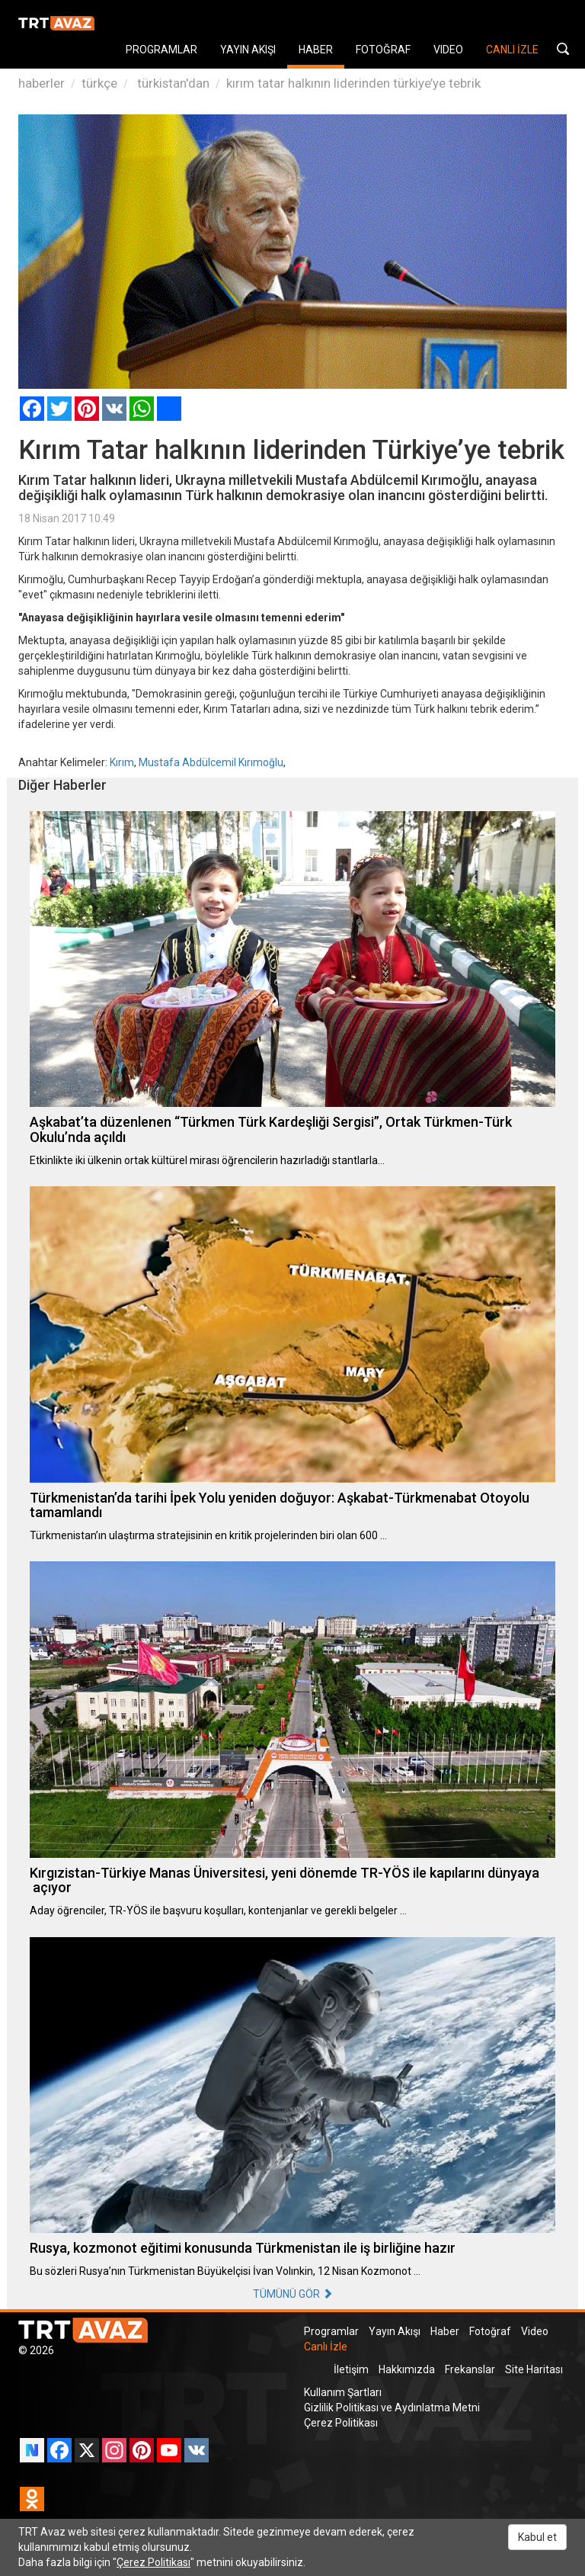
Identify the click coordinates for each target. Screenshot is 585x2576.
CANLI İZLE (512, 49)
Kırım (122, 762)
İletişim (351, 2369)
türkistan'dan (171, 83)
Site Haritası (534, 2369)
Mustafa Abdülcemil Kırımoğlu (211, 762)
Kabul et (537, 2537)
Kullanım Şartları (343, 2392)
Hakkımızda (407, 2369)
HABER (316, 49)
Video (534, 2331)
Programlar (331, 2331)
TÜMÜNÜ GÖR (293, 2294)
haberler (41, 83)
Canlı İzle (325, 2346)
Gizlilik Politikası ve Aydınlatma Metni (392, 2407)
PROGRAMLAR (161, 49)
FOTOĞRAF (383, 49)
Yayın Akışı (394, 2331)
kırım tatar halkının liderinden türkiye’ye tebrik (353, 83)
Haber (444, 2331)
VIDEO (448, 49)
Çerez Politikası (341, 2423)
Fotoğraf (490, 2331)
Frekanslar (470, 2369)
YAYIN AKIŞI (248, 49)
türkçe (99, 83)
